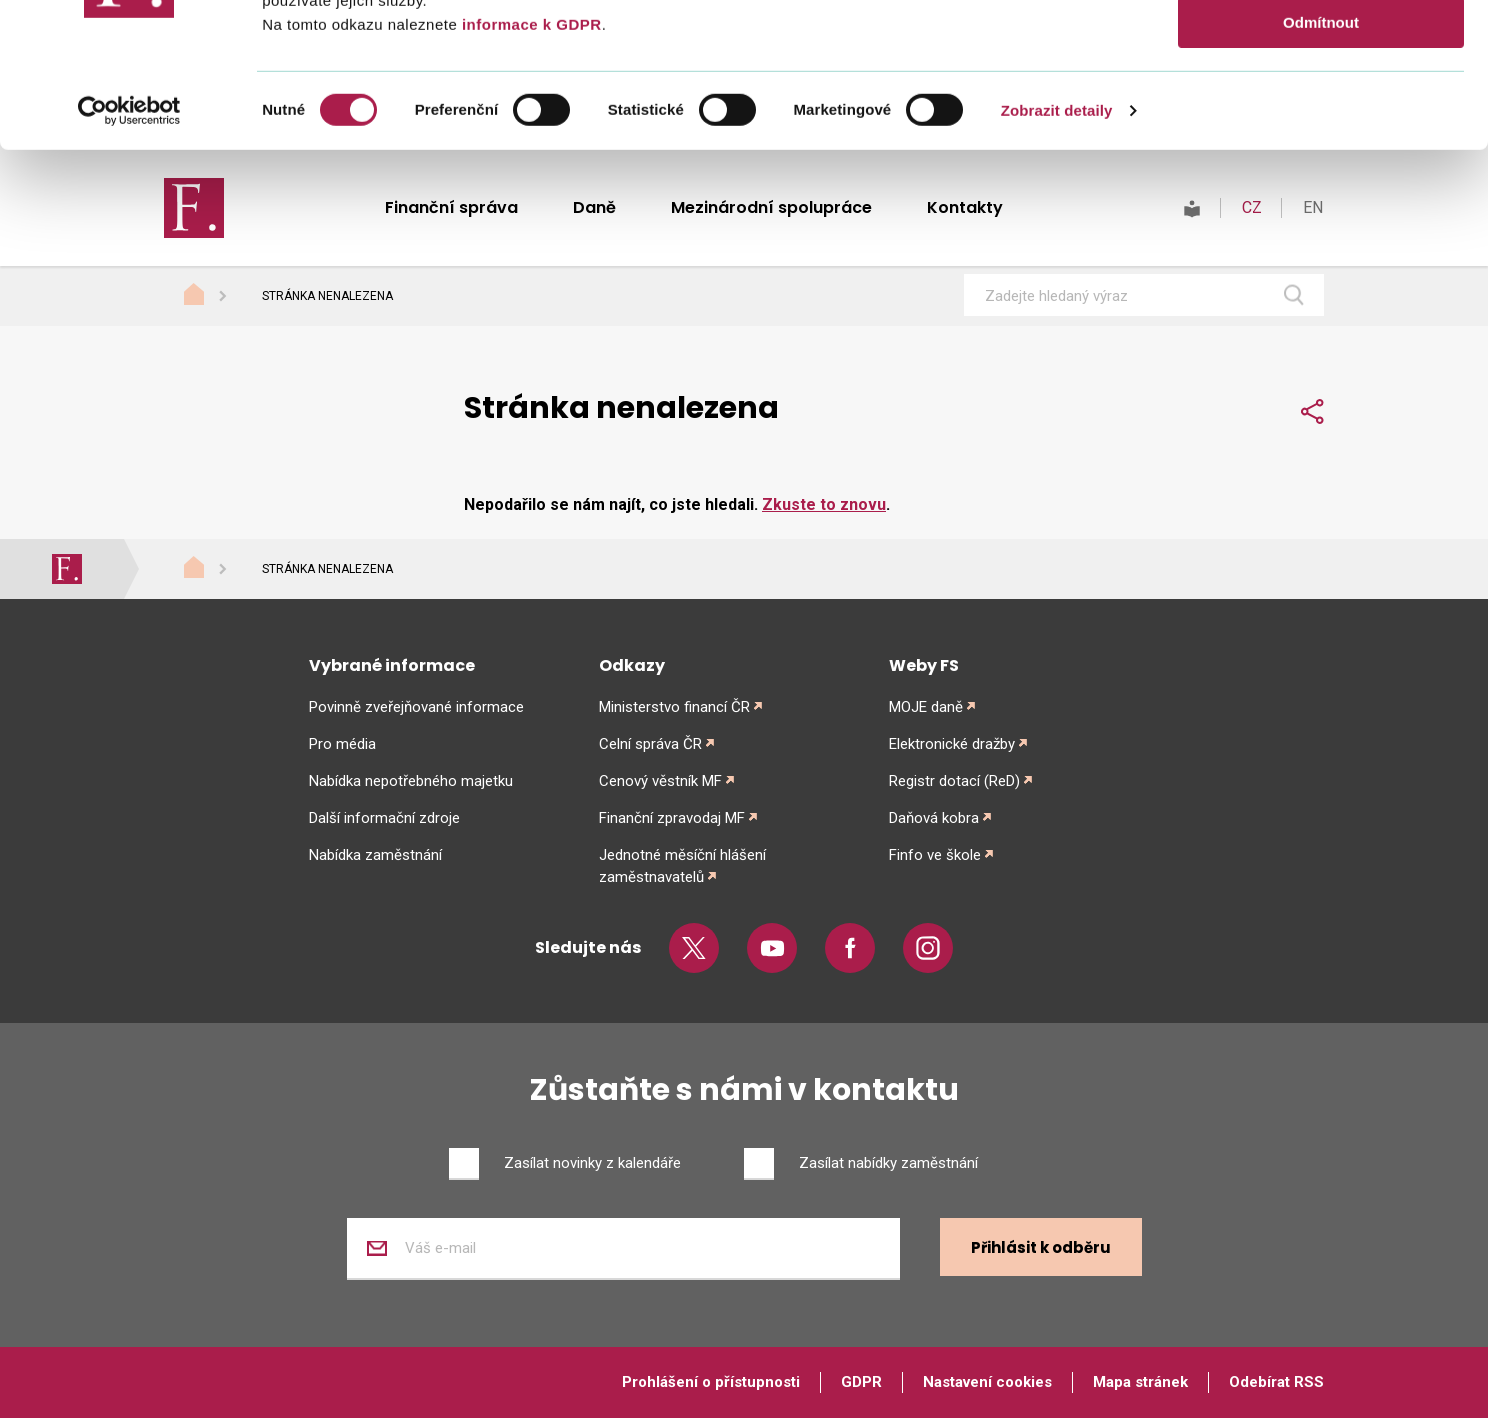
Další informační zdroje (384, 818)
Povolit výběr (1321, 108)
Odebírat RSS (1276, 1382)
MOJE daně (926, 707)
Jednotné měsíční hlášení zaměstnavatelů (682, 866)
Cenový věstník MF (660, 781)
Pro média (342, 744)
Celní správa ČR (650, 744)
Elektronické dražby (952, 744)
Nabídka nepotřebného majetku (411, 781)
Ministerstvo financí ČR (674, 707)
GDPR (861, 1382)
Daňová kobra (934, 818)
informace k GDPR (529, 168)
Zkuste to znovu (824, 504)
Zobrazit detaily (1057, 254)
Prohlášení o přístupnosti (711, 1382)
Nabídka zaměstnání (375, 855)
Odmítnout (1321, 166)
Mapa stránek (1140, 1382)
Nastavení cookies (987, 1382)
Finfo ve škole (935, 855)
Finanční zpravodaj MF (672, 818)
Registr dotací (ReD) (954, 781)
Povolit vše (1320, 49)
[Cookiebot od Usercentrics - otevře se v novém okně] (129, 255)
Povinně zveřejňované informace (416, 707)
